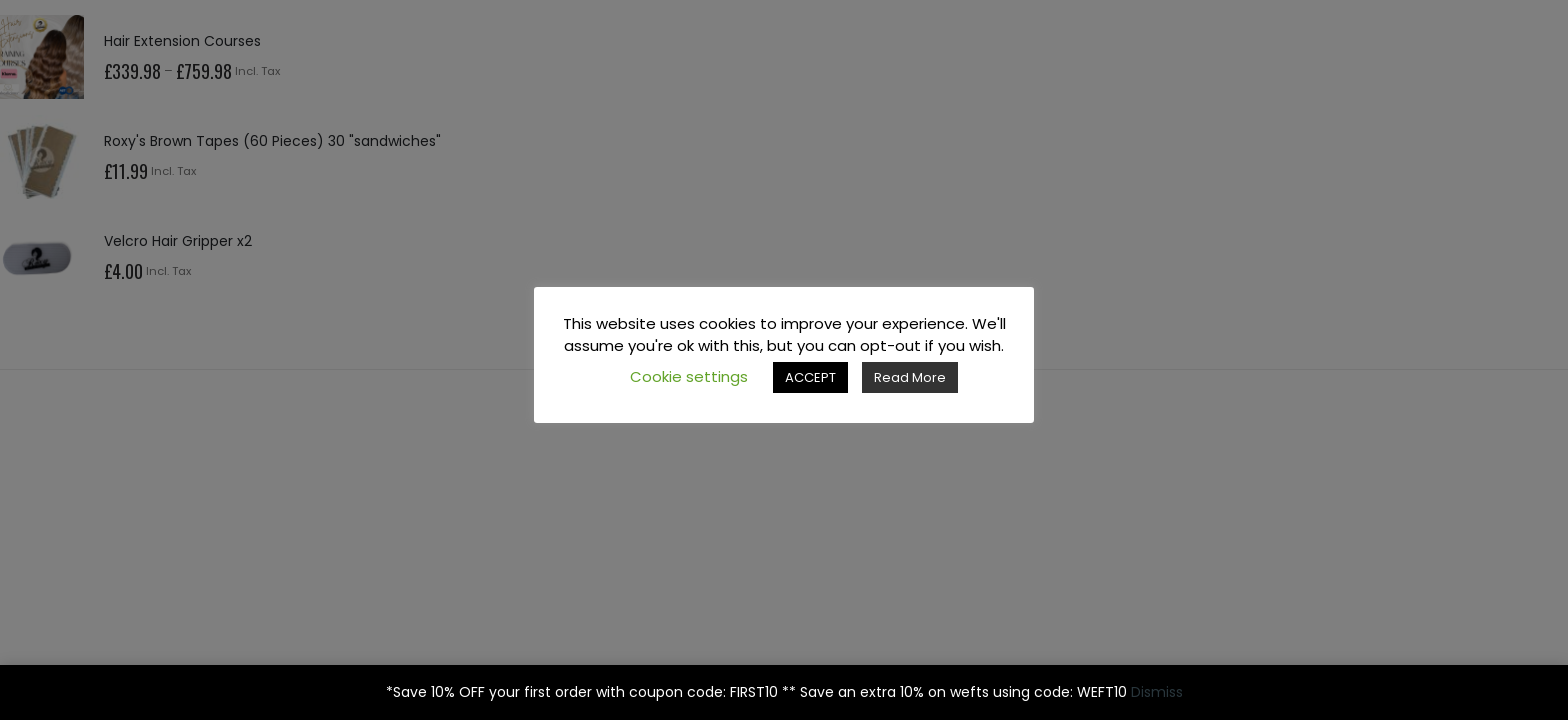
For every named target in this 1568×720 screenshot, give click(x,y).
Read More (910, 377)
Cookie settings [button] (689, 376)
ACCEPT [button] (810, 377)
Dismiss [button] (1157, 692)
